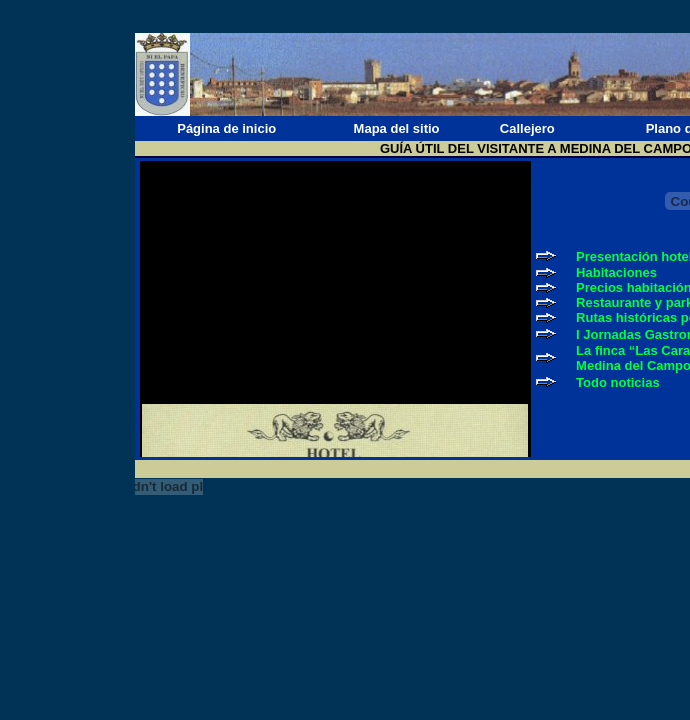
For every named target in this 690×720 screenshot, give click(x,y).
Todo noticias (618, 382)
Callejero (527, 128)
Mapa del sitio (397, 128)
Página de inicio (226, 128)
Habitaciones (616, 272)
